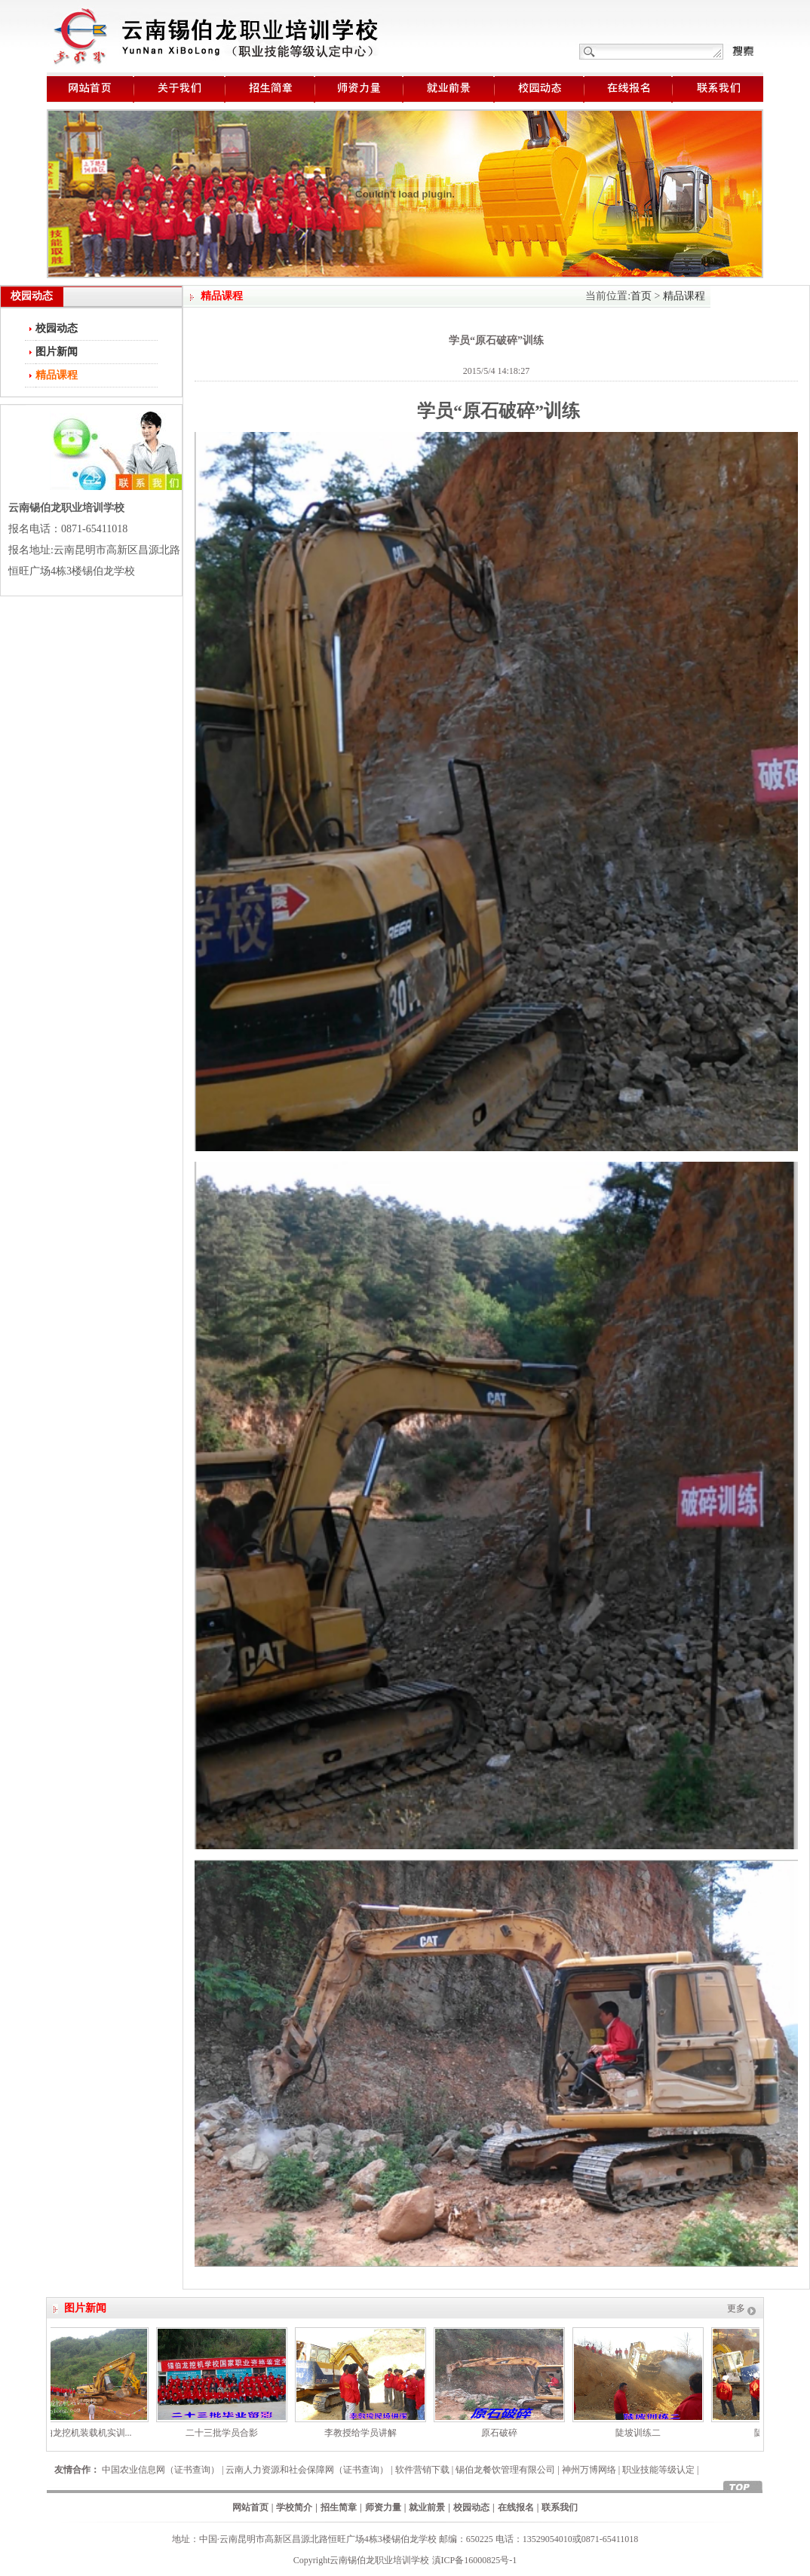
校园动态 (56, 328)
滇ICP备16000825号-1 (474, 2560)
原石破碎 (504, 2432)
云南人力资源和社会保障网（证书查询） (307, 2469)
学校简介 (294, 2507)
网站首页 (250, 2507)
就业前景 (427, 2507)
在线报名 (516, 2507)
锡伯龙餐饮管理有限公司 (505, 2469)
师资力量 (383, 2507)
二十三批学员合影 (226, 2432)
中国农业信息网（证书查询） (160, 2469)
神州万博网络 (589, 2469)
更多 (736, 2308)
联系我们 (560, 2507)
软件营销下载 (422, 2469)
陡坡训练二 (642, 2432)
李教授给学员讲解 (365, 2432)
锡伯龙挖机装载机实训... (88, 2432)
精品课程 (684, 296)
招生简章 (339, 2507)
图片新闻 (56, 351)
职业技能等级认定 (658, 2469)
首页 (641, 296)
